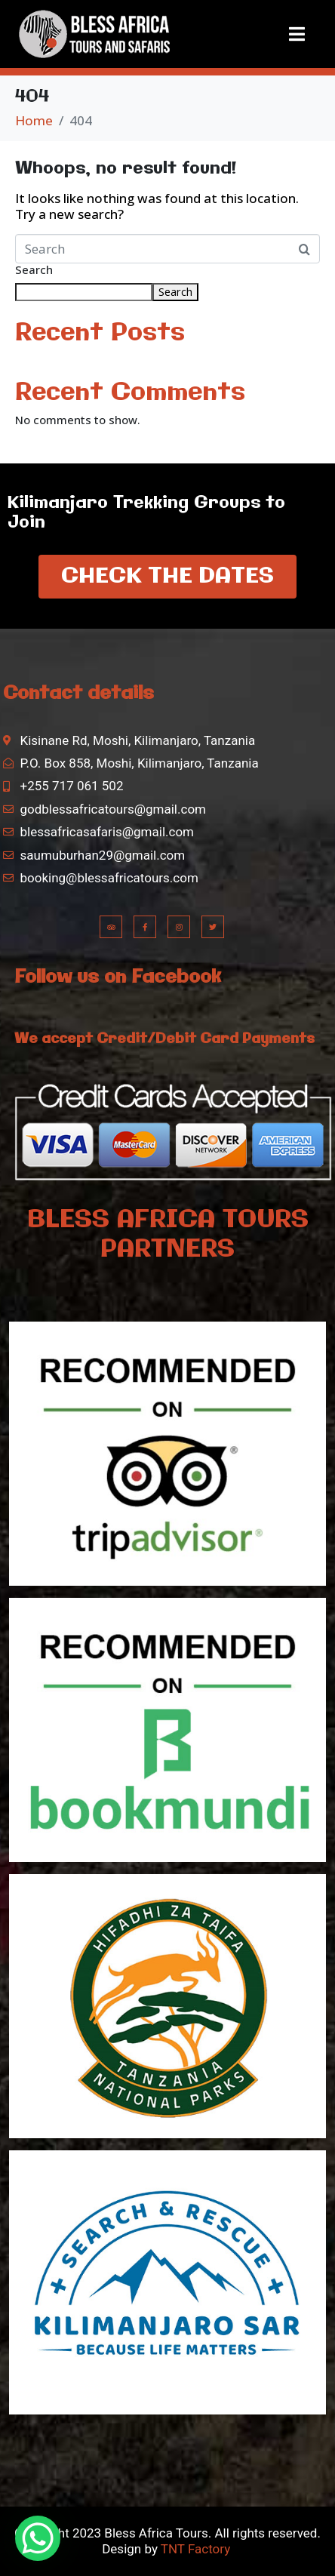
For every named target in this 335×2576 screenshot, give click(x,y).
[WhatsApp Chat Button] (37, 2538)
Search (34, 270)
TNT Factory (195, 2548)
